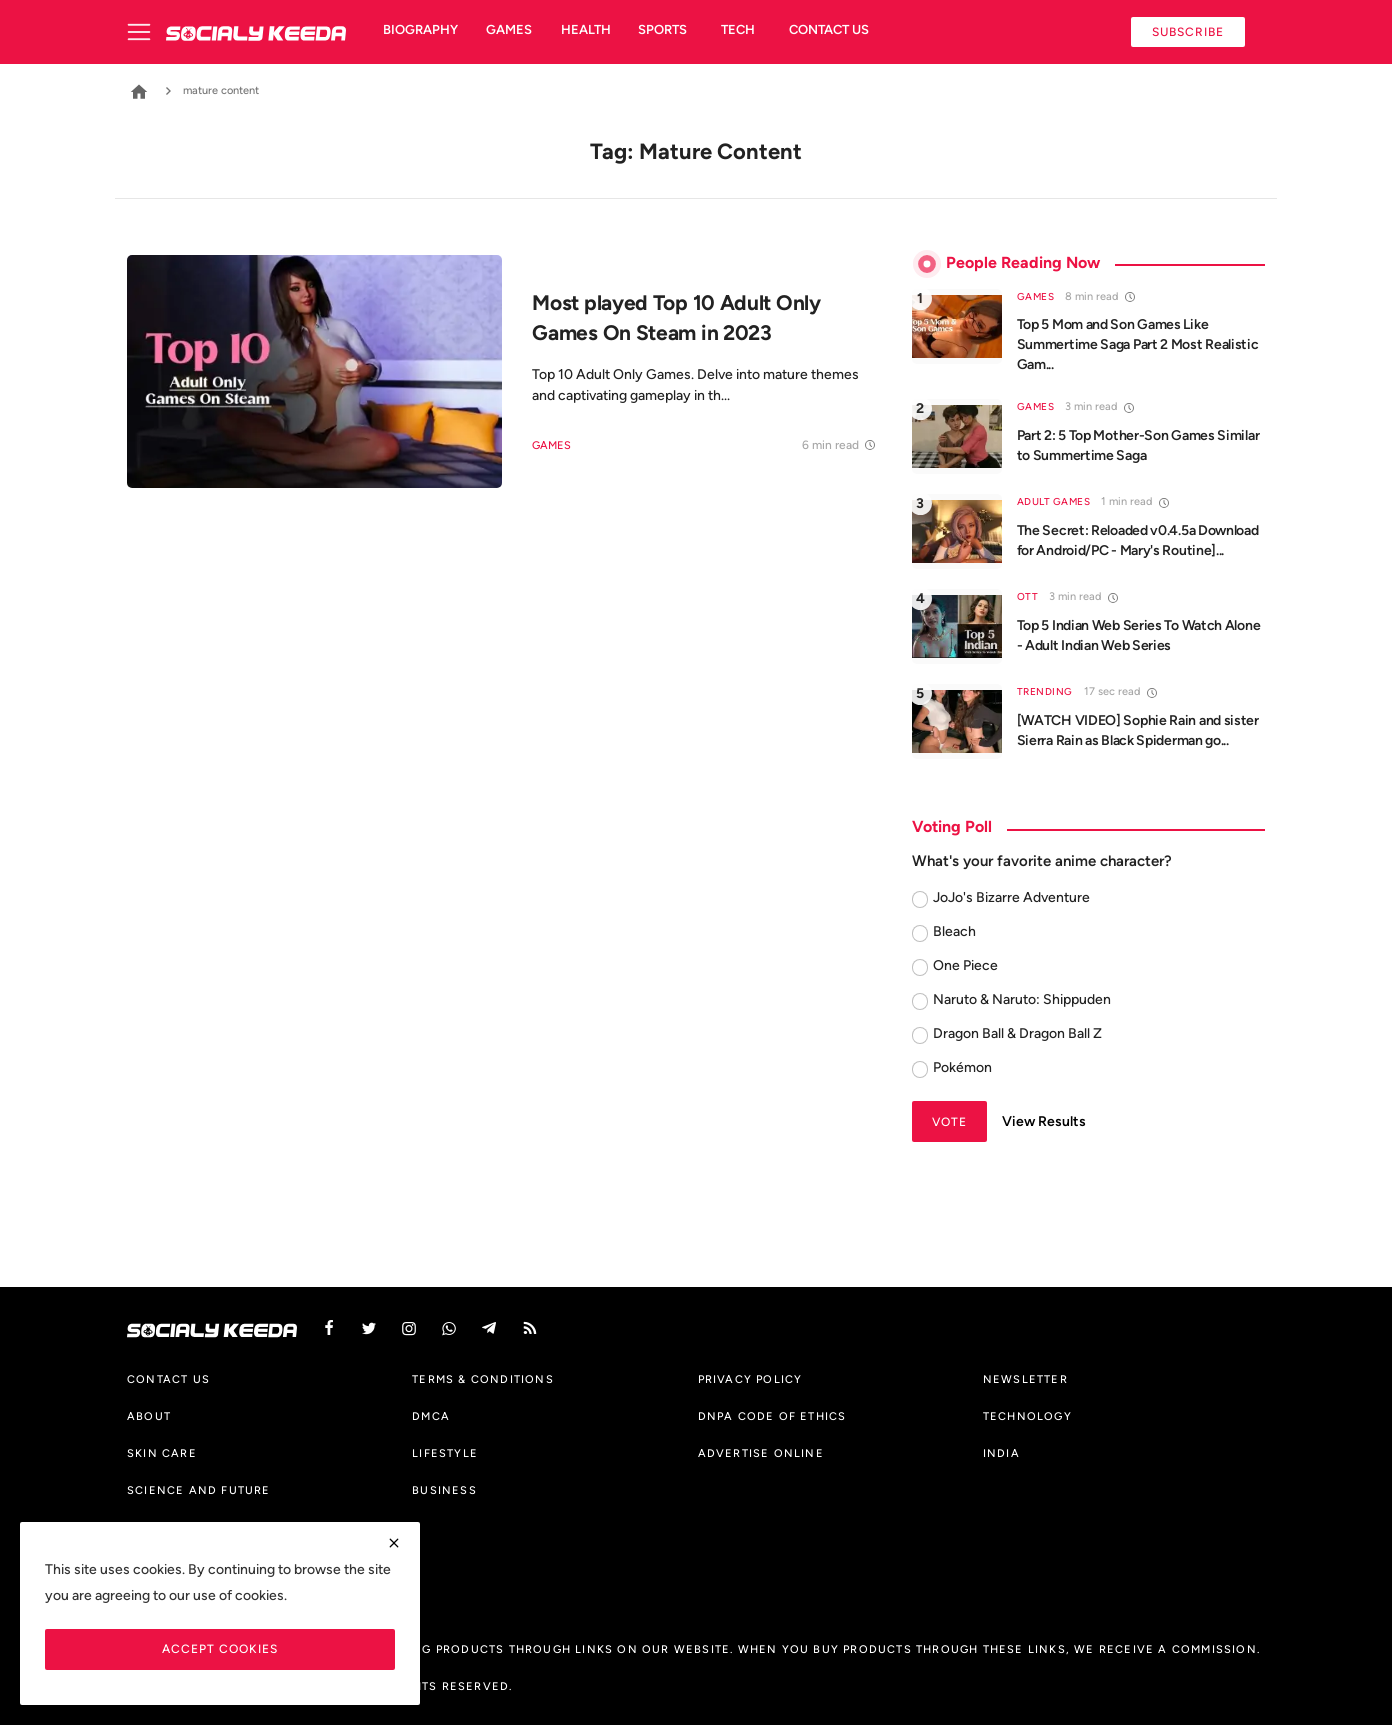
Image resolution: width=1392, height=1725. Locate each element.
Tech (738, 29)
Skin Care (162, 1453)
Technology (1027, 1416)
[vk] (449, 1328)
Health (586, 29)
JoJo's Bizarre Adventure (1011, 897)
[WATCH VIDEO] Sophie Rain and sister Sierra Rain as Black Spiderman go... (1138, 730)
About (149, 1416)
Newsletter (1025, 1379)
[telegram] (489, 1328)
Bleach (954, 931)
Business (444, 1490)
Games (509, 29)
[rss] (530, 1328)
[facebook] (329, 1328)
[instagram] (409, 1328)
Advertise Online (761, 1453)
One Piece (965, 965)
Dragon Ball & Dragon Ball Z (1017, 1033)
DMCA (431, 1416)
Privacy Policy (750, 1379)
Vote (949, 1121)
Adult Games (1054, 501)
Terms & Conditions (483, 1379)
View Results (1044, 1121)
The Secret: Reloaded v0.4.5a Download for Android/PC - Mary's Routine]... (1138, 540)
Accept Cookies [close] (220, 1648)
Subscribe (1188, 31)
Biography (420, 29)
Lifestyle (445, 1453)
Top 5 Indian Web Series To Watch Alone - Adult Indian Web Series (1139, 635)
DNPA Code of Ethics (772, 1416)
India (1001, 1453)
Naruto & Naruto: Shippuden (1022, 999)
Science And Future (199, 1490)
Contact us (829, 29)
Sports (662, 29)
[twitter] (369, 1328)
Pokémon (962, 1067)
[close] (394, 1543)
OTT (1028, 596)
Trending (1045, 691)
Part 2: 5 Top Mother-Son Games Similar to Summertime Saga (1138, 445)
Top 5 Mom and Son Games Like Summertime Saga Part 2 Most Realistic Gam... (1138, 344)
